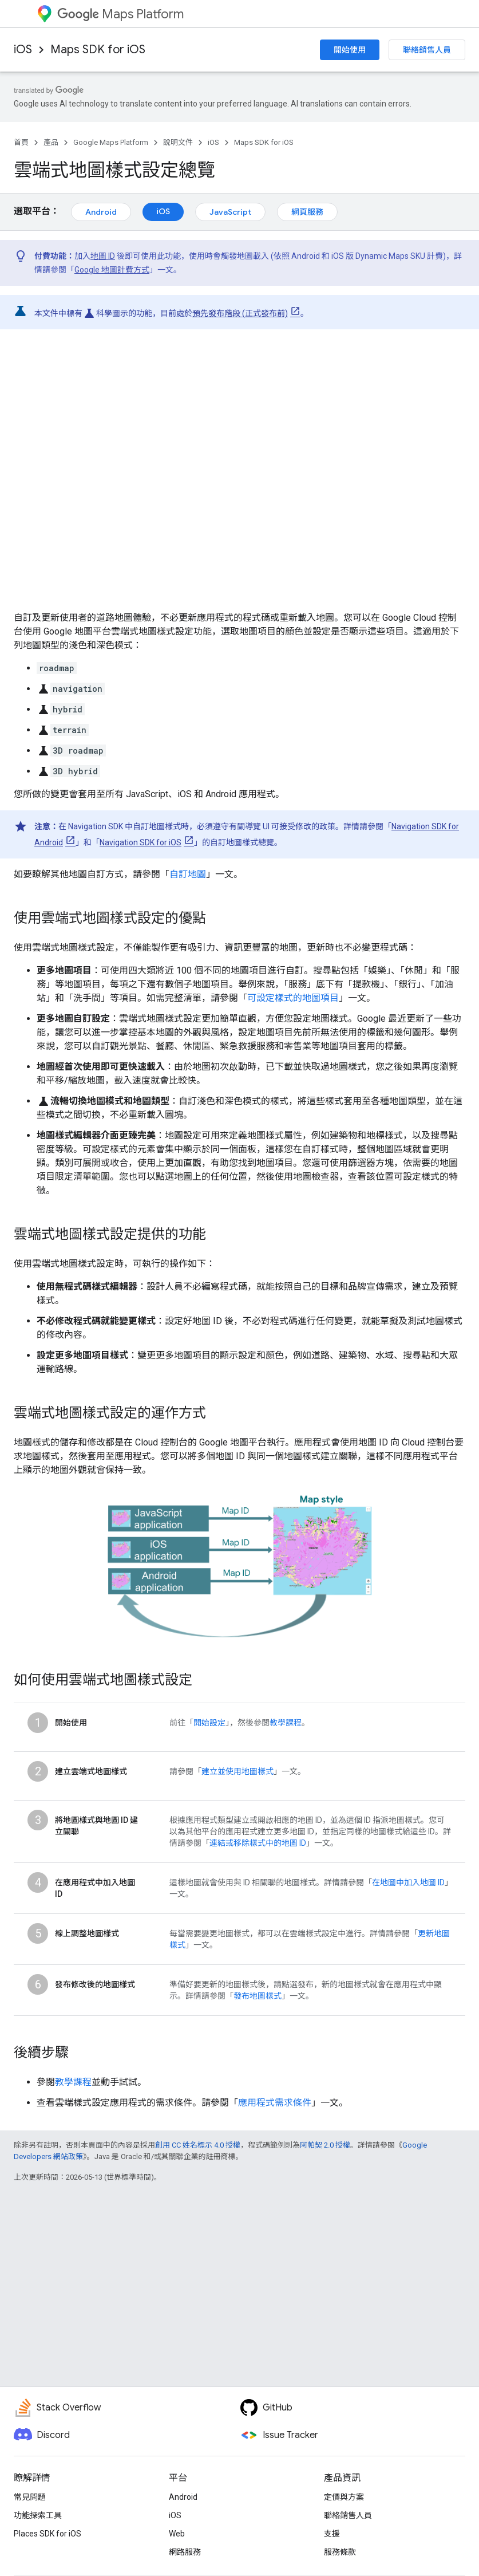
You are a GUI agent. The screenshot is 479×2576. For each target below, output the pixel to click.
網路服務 (185, 2552)
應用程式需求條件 (274, 2102)
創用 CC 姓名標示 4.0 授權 (197, 2145)
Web (177, 2533)
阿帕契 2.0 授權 (325, 2145)
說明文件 (178, 142)
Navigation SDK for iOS (140, 842)
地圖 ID (102, 256)
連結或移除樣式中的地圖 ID (257, 1843)
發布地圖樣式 (257, 1995)
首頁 (21, 142)
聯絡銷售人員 (427, 50)
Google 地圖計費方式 (111, 269)
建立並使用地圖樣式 (237, 1771)
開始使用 (350, 50)
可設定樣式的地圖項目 (293, 997)
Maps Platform (120, 14)
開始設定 (209, 1722)
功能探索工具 (38, 2515)
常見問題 (30, 2497)
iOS (23, 49)
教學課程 (286, 1722)
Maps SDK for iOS (97, 49)
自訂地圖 (187, 874)
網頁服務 (307, 212)
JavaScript (230, 212)
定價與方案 (344, 2497)
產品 (50, 142)
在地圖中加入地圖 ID (408, 1882)
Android (101, 212)
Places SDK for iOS (47, 2533)
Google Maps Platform (110, 142)
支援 (332, 2533)
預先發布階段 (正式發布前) (240, 313)
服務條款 (340, 2552)
